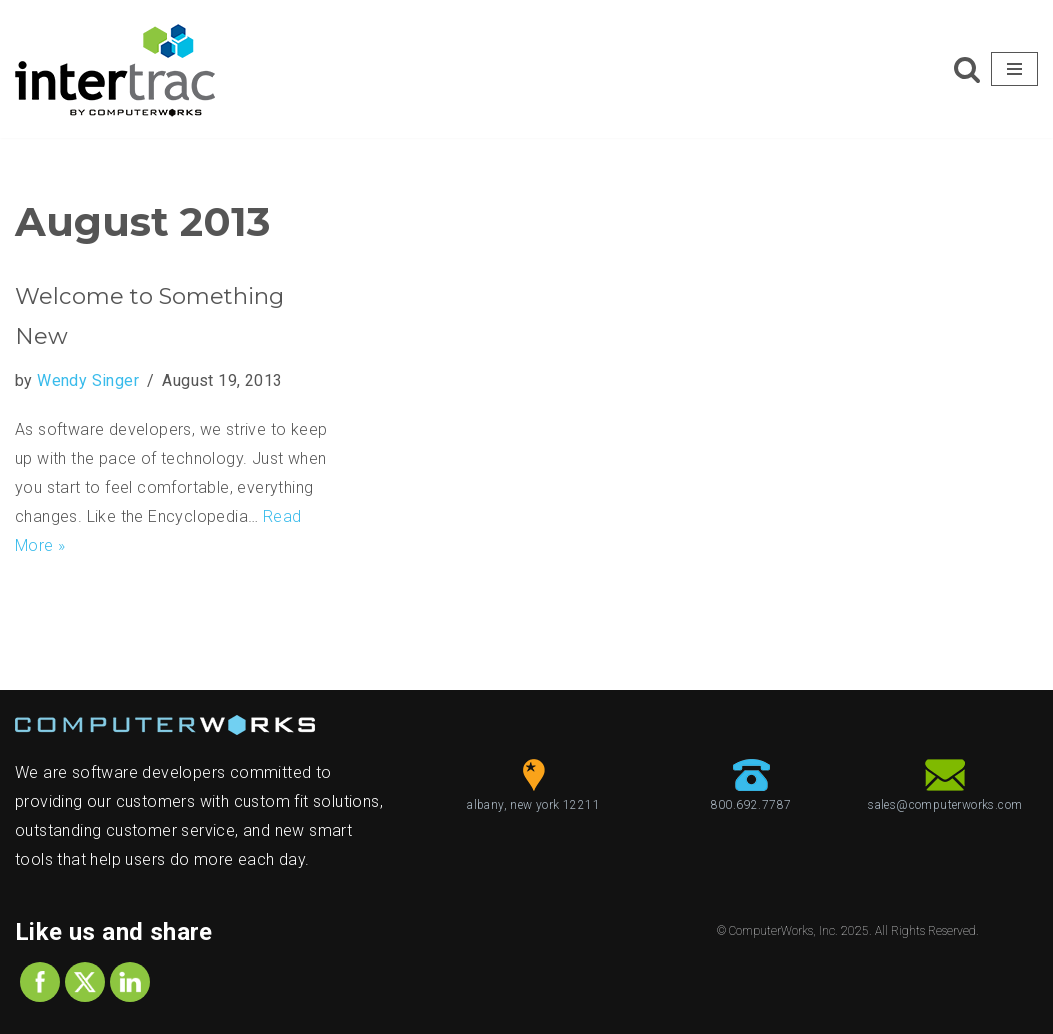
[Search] (967, 69)
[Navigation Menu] (1014, 69)
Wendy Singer (88, 380)
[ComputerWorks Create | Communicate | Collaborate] (115, 69)
